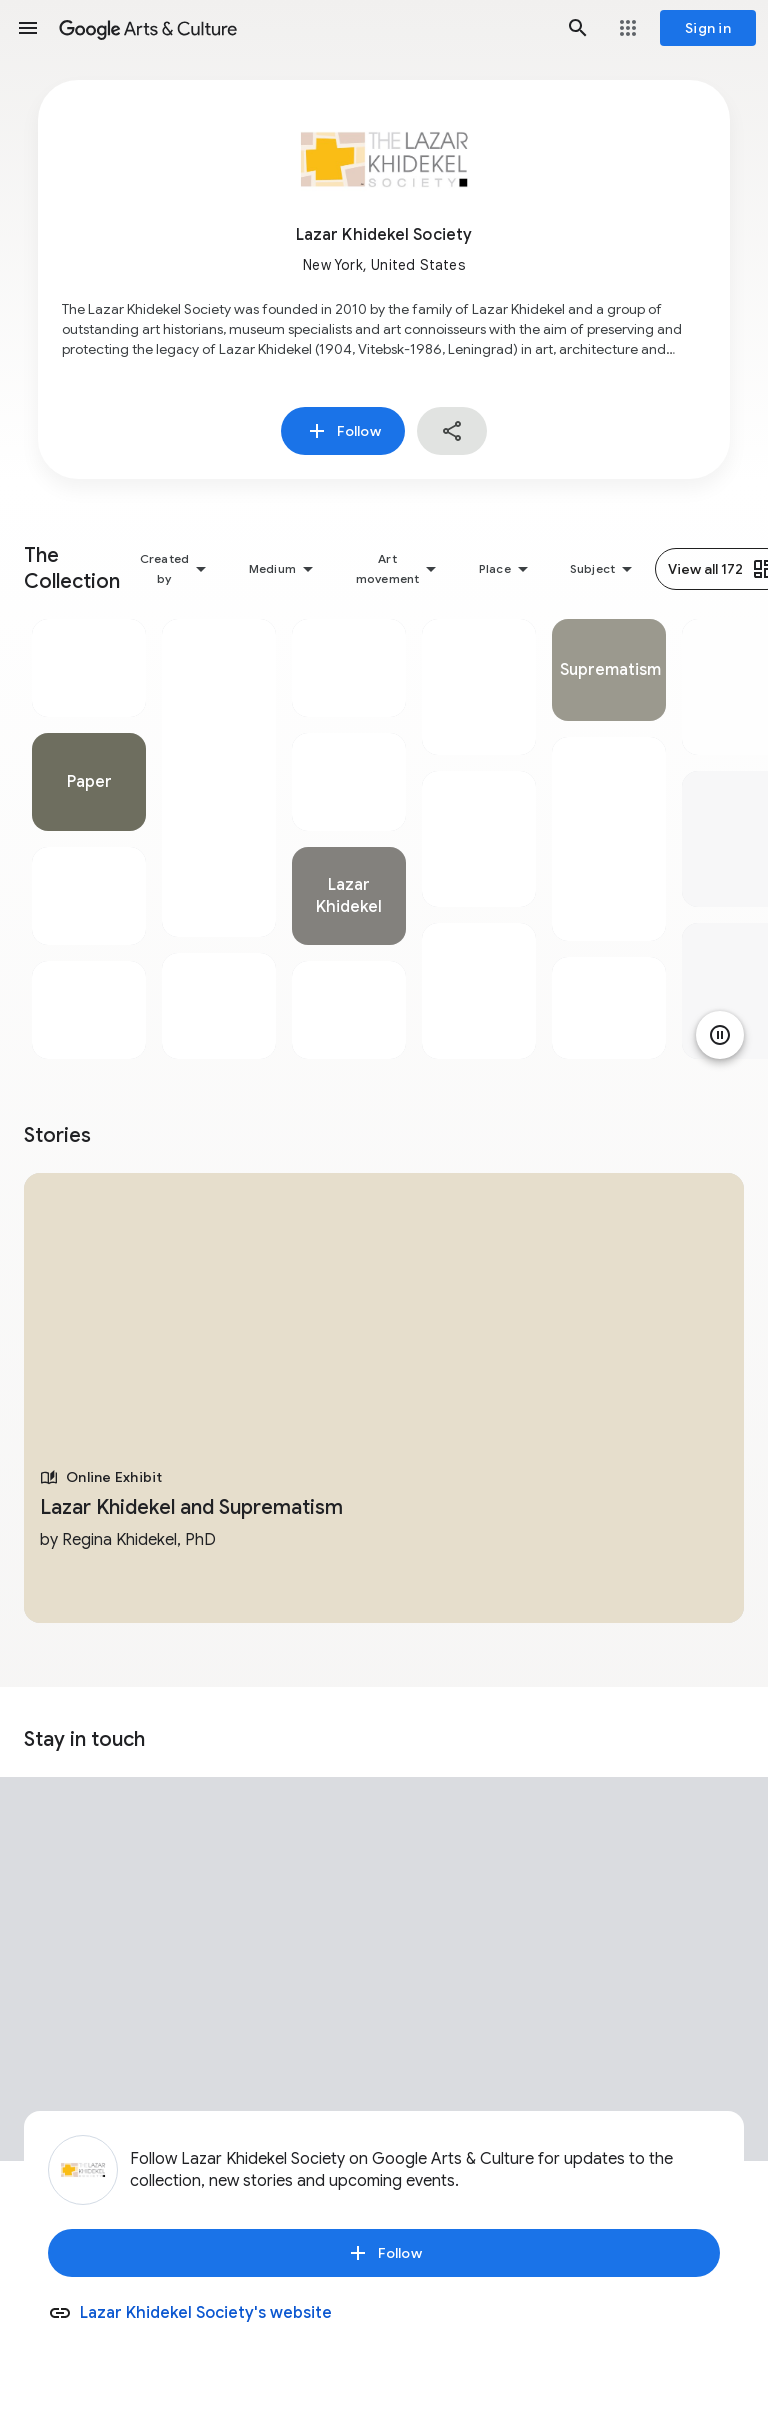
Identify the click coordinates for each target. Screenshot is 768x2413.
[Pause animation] (720, 1035)
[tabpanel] (89, 839)
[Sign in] (708, 28)
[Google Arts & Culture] (303, 28)
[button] (28, 28)
